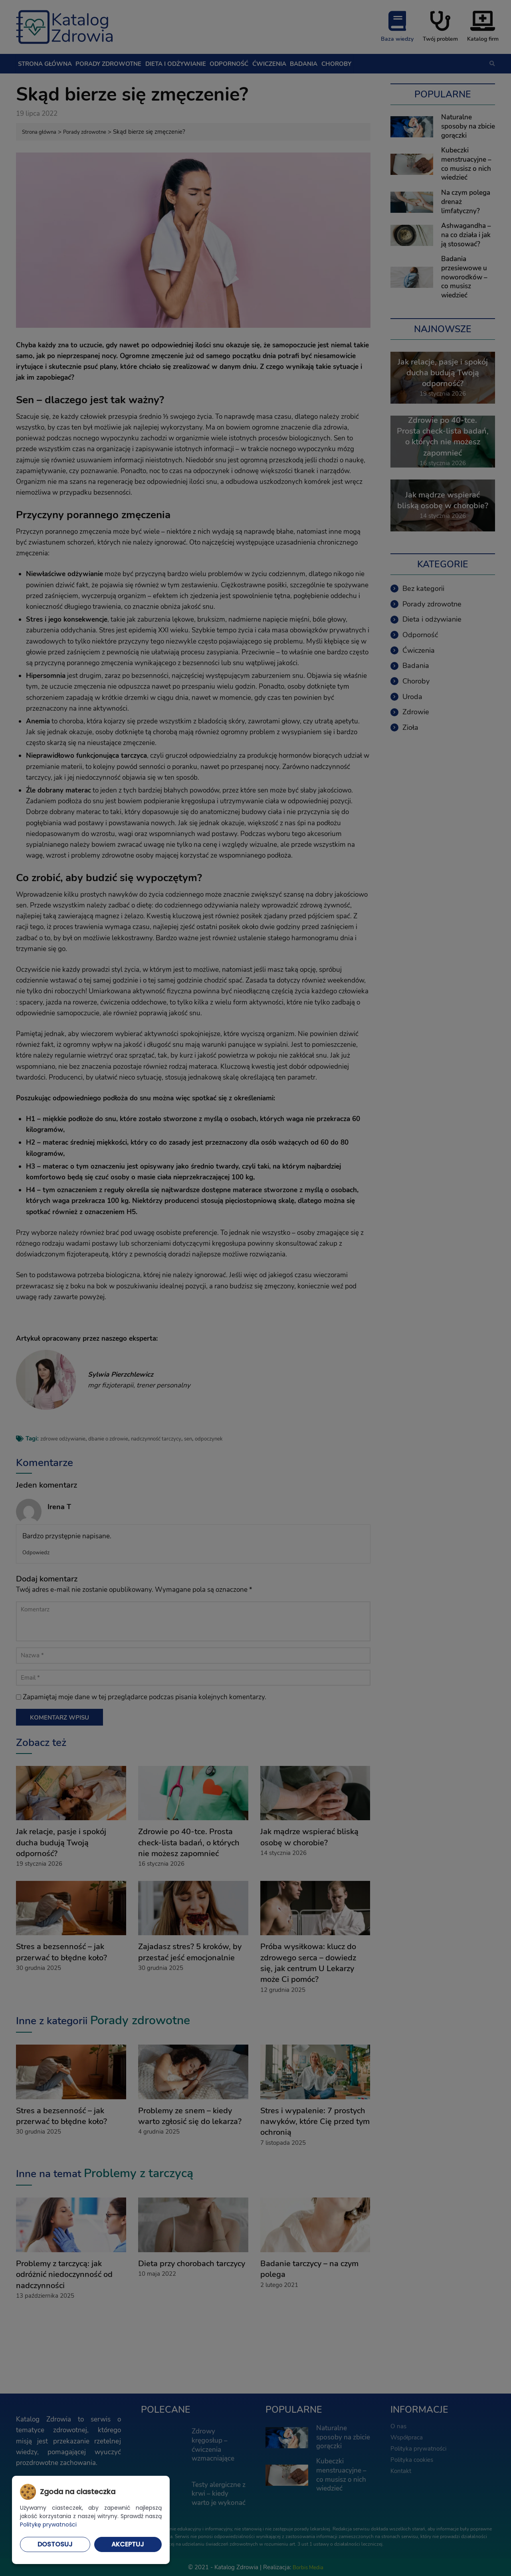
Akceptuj (127, 2544)
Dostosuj (55, 2544)
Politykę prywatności (48, 2524)
